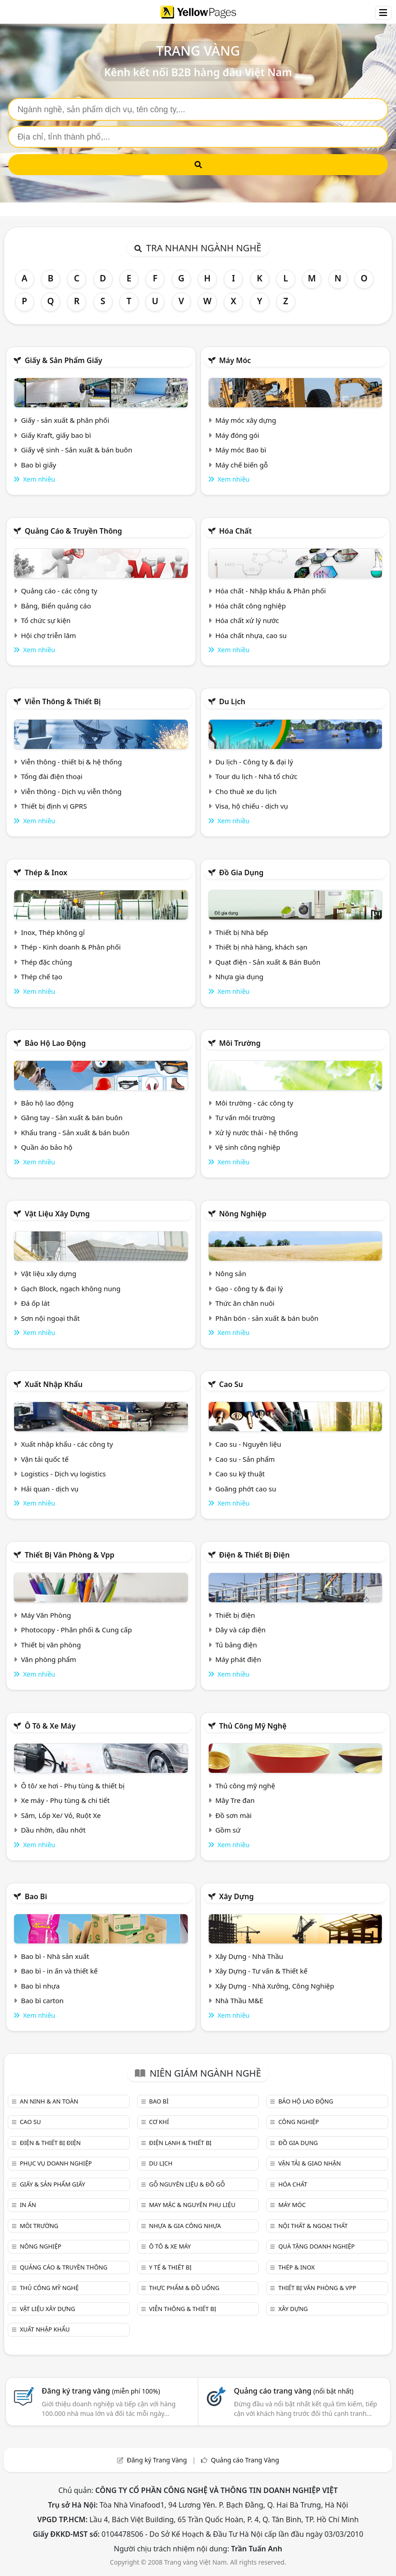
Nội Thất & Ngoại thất (313, 2226)
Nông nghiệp (243, 1214)
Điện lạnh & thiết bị (180, 2143)
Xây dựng (236, 1896)
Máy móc (235, 360)
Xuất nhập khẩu (53, 1384)
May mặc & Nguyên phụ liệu (192, 2205)
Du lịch (232, 701)
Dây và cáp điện (240, 1629)
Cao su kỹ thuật (240, 1473)
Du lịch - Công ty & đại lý (254, 761)
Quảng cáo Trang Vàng (245, 2460)
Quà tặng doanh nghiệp (316, 2246)
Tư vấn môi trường (245, 1117)
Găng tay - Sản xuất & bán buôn (72, 1117)
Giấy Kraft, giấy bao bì (56, 435)
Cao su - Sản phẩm (245, 1459)
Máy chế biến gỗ (241, 464)
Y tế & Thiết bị (170, 2267)
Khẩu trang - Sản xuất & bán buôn (75, 1132)
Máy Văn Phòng (46, 1615)
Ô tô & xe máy (50, 1726)
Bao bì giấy (38, 464)
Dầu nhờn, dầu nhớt (53, 1829)
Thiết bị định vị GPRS (54, 805)
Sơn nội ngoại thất (50, 1318)
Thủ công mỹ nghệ (253, 1726)
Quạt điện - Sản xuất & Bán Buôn (267, 961)
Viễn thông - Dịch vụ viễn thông (71, 791)
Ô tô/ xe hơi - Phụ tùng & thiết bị (73, 1785)
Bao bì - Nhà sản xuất (55, 1956)
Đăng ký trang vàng (101, 2391)
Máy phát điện (238, 1659)
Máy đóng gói (237, 435)
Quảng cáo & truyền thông (73, 531)
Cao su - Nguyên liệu (248, 1444)
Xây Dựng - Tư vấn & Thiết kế (261, 1970)
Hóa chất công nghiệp (250, 605)
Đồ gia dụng (241, 872)
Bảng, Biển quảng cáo (56, 605)
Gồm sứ (227, 1829)
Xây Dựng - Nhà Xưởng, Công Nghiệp (274, 1985)
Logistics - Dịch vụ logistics (63, 1473)
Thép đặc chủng (46, 961)
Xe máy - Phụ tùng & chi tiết (65, 1800)
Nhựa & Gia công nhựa (185, 2226)
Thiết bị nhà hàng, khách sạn (261, 946)
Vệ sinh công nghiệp (247, 1147)
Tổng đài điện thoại (51, 776)
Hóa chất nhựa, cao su (251, 635)
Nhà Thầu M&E (239, 2000)
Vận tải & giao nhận (309, 2163)
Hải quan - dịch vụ (49, 1488)
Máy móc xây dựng (245, 420)
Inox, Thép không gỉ (53, 932)
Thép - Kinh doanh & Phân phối (71, 946)
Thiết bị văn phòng (51, 1644)
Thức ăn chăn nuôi (244, 1303)
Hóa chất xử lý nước (247, 620)
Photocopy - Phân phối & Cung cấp (76, 1629)
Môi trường (240, 1043)
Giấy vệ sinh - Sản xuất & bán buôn (76, 449)
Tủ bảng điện (236, 1644)
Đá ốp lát (35, 1303)
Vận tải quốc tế (44, 1459)
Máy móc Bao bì (240, 449)
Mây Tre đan (234, 1800)
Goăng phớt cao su (245, 1488)
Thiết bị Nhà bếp (241, 932)
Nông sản (230, 1273)
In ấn (28, 2205)
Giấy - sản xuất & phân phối (65, 420)
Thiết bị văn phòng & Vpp (69, 1555)
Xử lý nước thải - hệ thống (256, 1132)
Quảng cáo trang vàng (293, 2391)
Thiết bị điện (235, 1615)
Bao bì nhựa (40, 1985)
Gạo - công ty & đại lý (249, 1288)
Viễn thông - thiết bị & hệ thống (71, 761)
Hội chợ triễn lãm (48, 635)
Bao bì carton (42, 2000)
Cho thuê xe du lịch (246, 791)
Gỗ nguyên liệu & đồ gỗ (187, 2184)
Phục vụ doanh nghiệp (56, 2163)
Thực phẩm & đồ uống (184, 2288)
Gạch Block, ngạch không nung (71, 1288)
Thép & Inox (46, 872)
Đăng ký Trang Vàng (157, 2460)
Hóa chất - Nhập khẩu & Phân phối (270, 590)
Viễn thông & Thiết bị (63, 701)
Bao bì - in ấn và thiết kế (59, 1970)
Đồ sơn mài (233, 1815)
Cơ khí (159, 2122)
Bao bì (36, 1896)
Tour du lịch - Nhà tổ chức (256, 776)
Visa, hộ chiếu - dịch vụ (251, 805)
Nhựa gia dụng (239, 976)
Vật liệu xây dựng (57, 1214)
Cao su (231, 1384)
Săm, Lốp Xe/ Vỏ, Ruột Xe (61, 1815)
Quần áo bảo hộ (46, 1147)
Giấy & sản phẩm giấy (63, 360)
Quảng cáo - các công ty (59, 590)
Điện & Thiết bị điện (254, 1555)
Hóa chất (235, 531)
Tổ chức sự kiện (46, 620)
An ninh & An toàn (49, 2101)
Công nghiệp (298, 2122)
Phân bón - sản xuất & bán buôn (266, 1318)
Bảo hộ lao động (55, 1043)
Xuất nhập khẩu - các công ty (67, 1444)
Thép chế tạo (41, 976)
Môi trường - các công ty (254, 1102)
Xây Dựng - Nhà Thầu (249, 1956)
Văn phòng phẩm (48, 1659)
